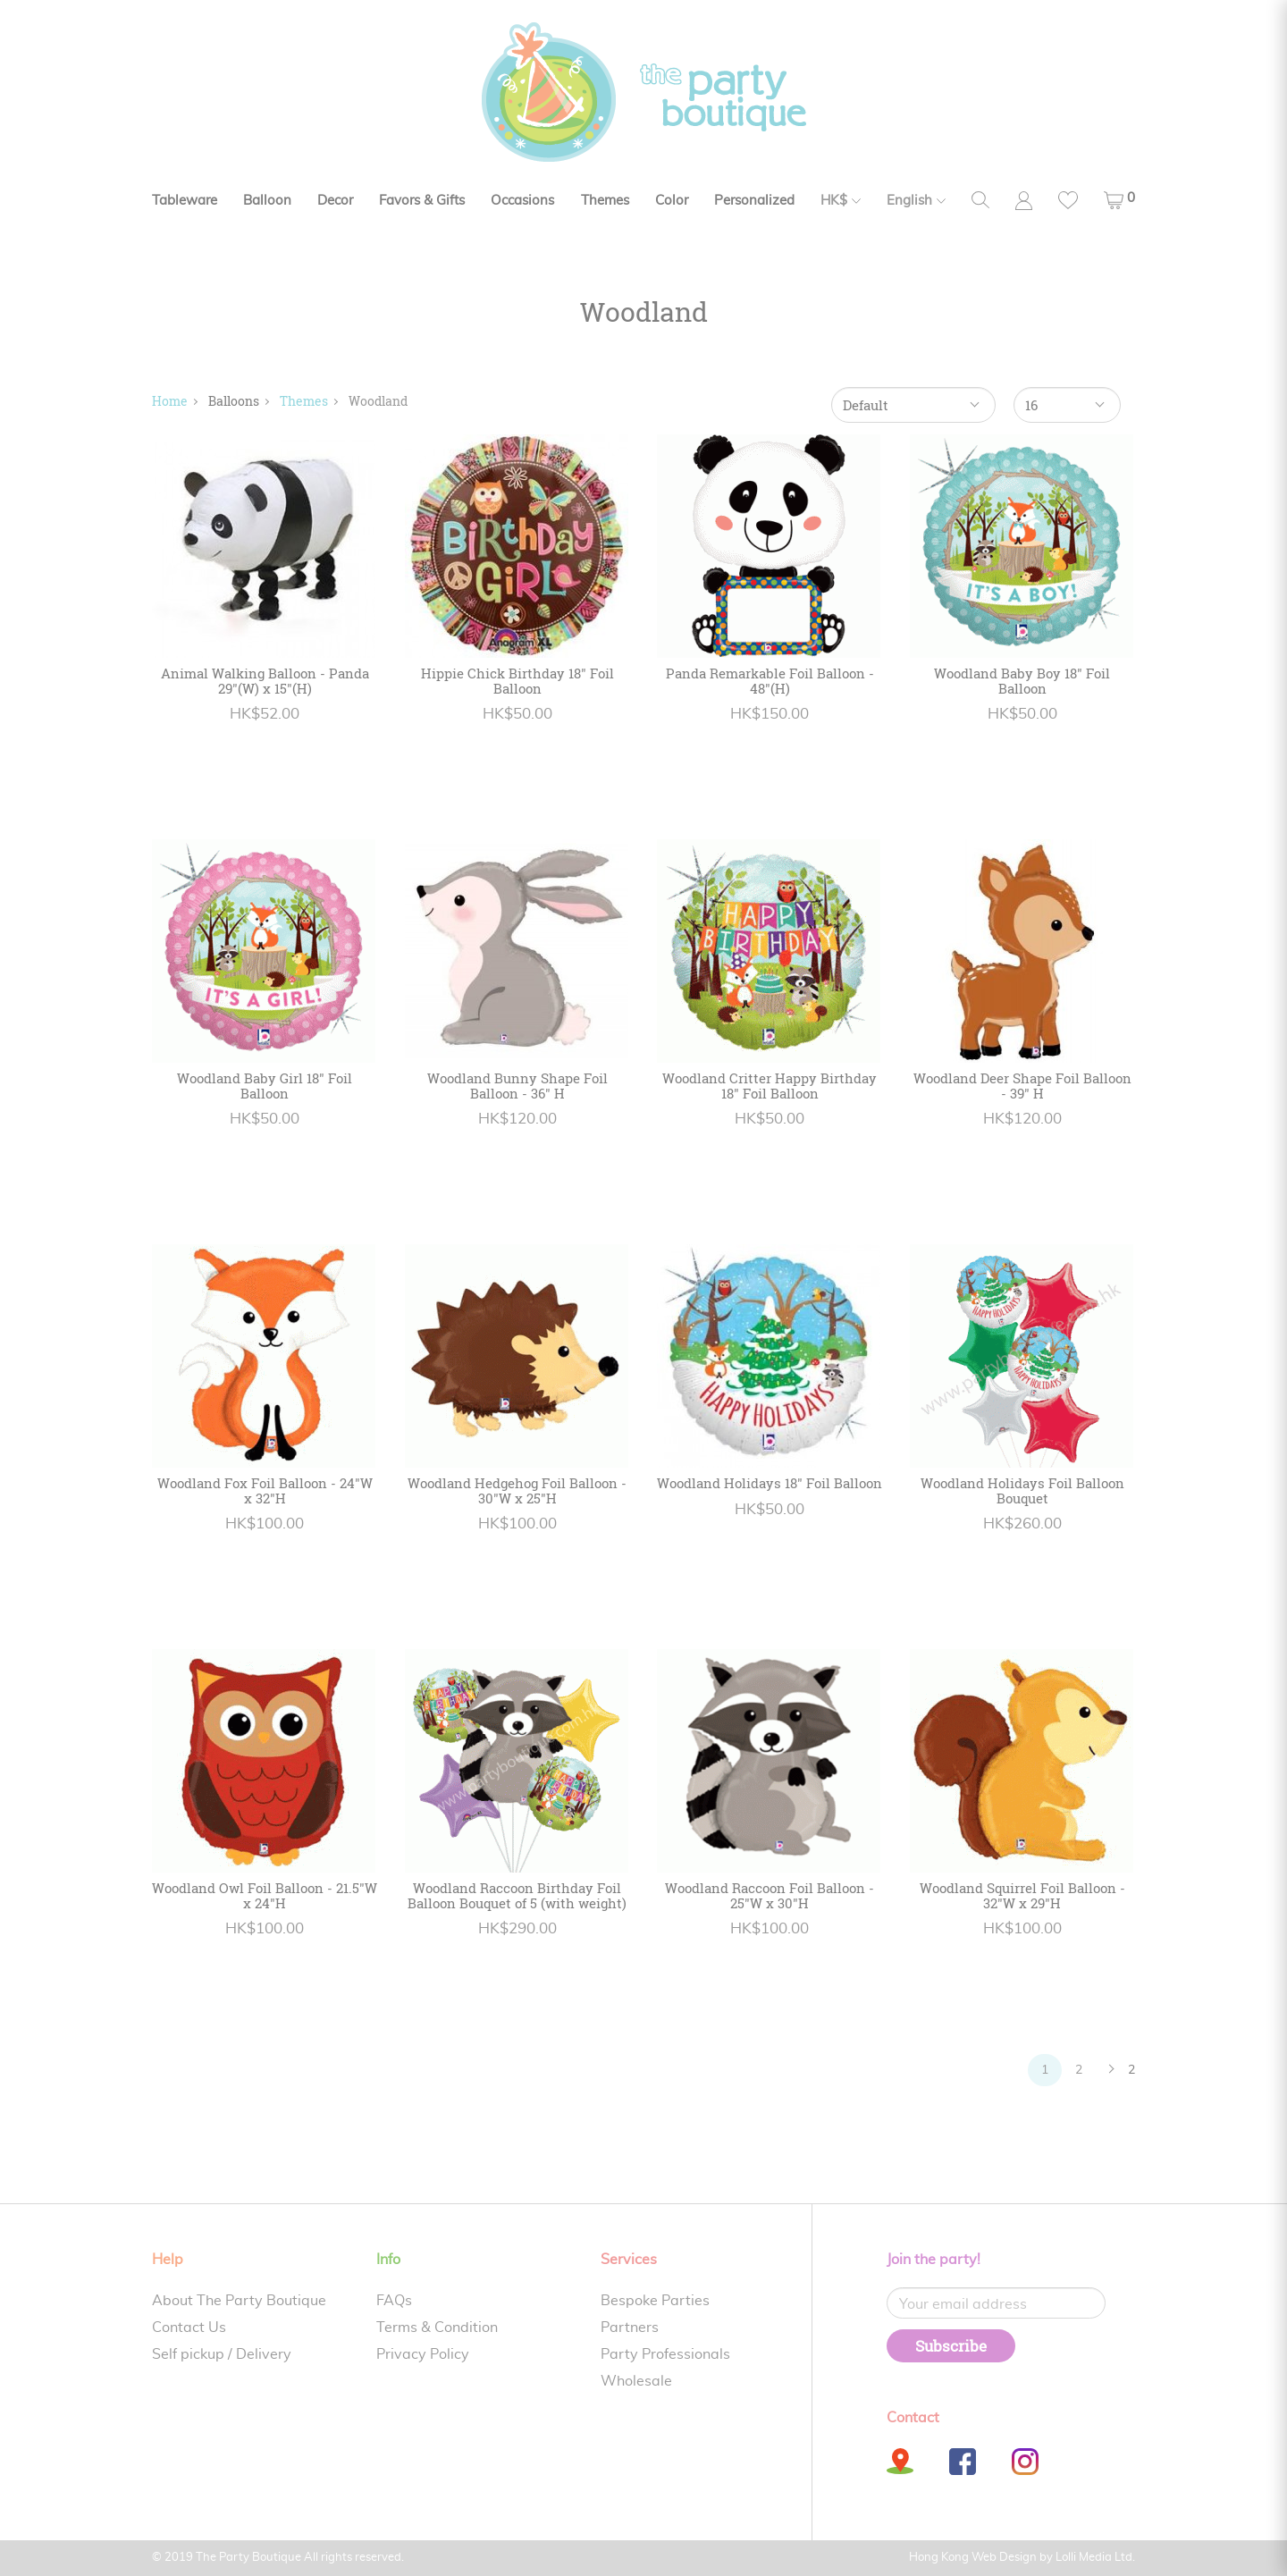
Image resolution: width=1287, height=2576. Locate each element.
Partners (630, 2327)
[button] (1119, 200)
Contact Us (189, 2327)
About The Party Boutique (239, 2301)
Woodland (378, 400)
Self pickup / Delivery (221, 2354)
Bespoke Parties (655, 2301)
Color (671, 200)
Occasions (522, 200)
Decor (335, 200)
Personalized (754, 200)
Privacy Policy (422, 2354)
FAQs (394, 2301)
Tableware (184, 200)
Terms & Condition (437, 2327)
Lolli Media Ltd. (1095, 2557)
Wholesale (636, 2381)
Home (170, 400)
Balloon (267, 200)
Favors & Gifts (422, 200)
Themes (605, 200)
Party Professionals (665, 2354)
